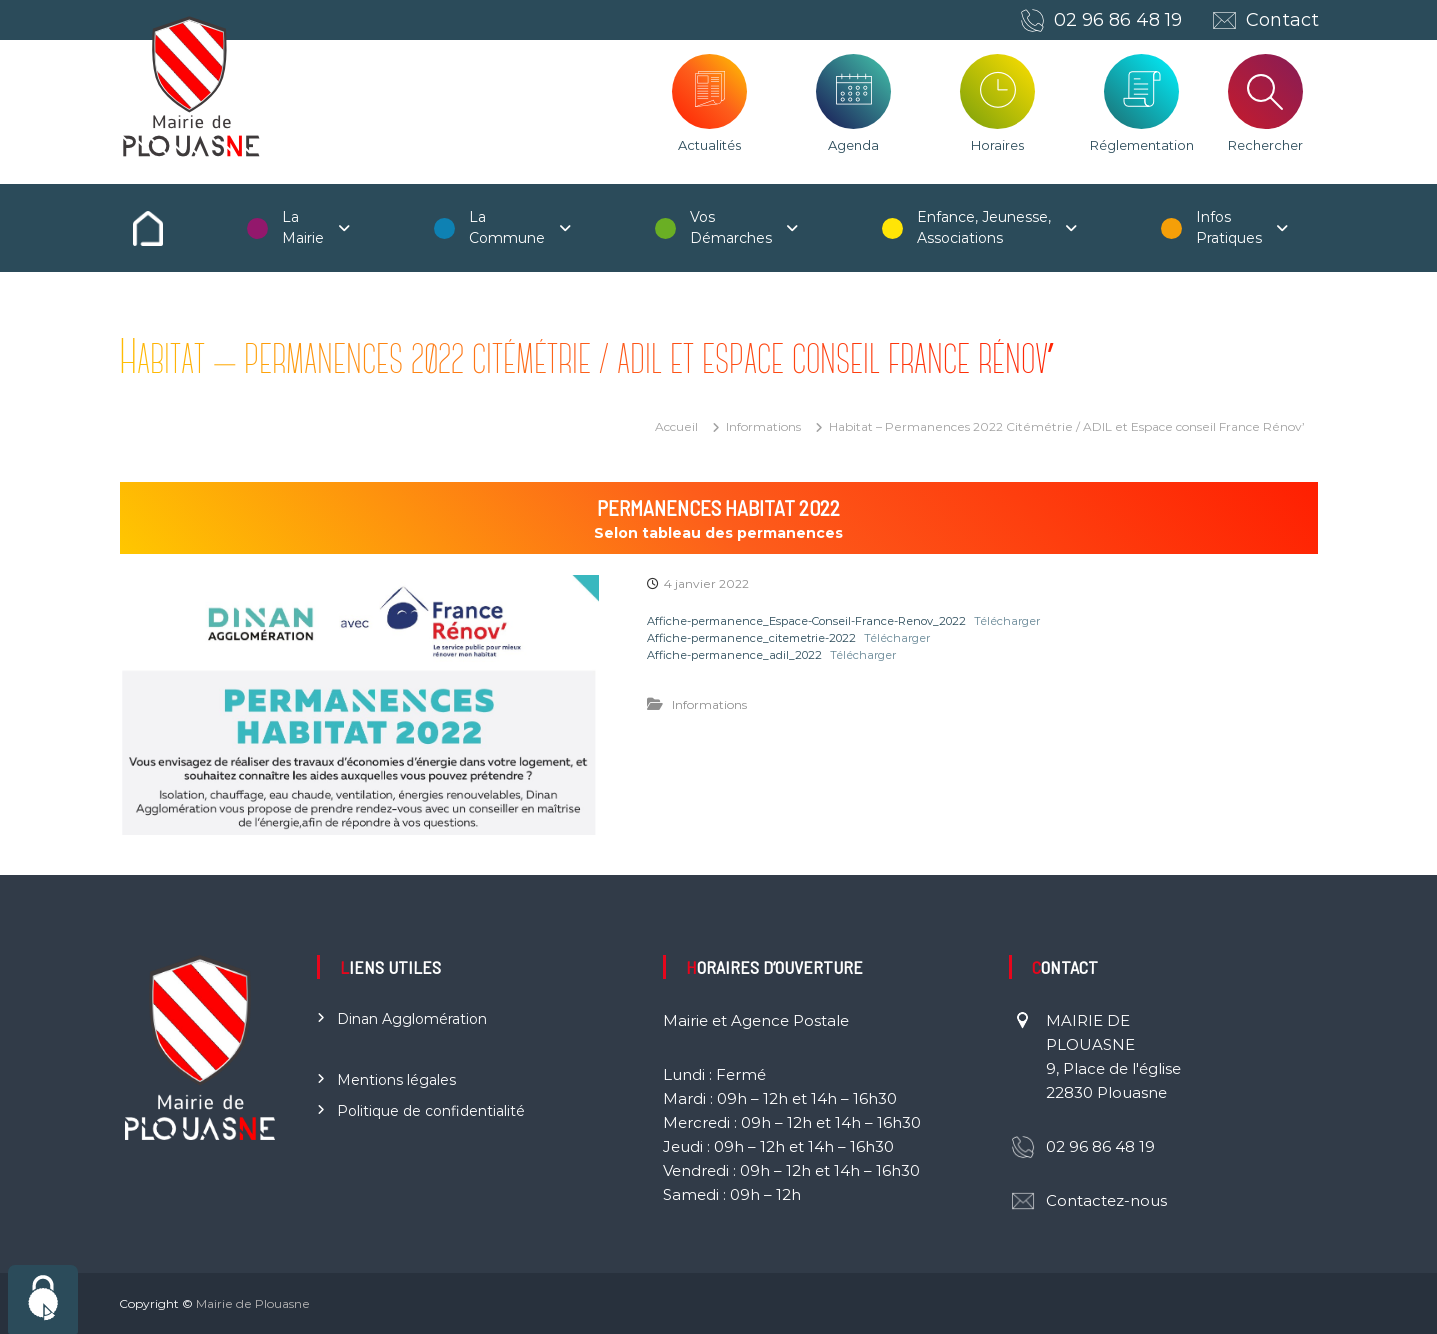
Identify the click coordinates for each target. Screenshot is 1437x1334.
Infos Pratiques (1229, 227)
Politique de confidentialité (431, 1111)
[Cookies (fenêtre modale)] (43, 1299)
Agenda (853, 145)
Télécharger (1007, 621)
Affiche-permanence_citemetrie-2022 (751, 638)
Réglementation (1142, 145)
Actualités (709, 145)
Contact (1282, 20)
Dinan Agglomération (412, 1019)
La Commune (507, 227)
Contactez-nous (1106, 1200)
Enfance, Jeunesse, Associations (984, 227)
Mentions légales (396, 1080)
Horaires (997, 145)
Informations (763, 426)
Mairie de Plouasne (253, 1303)
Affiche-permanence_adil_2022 (734, 655)
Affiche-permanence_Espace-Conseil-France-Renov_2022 (806, 621)
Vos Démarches (731, 227)
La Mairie (303, 227)
